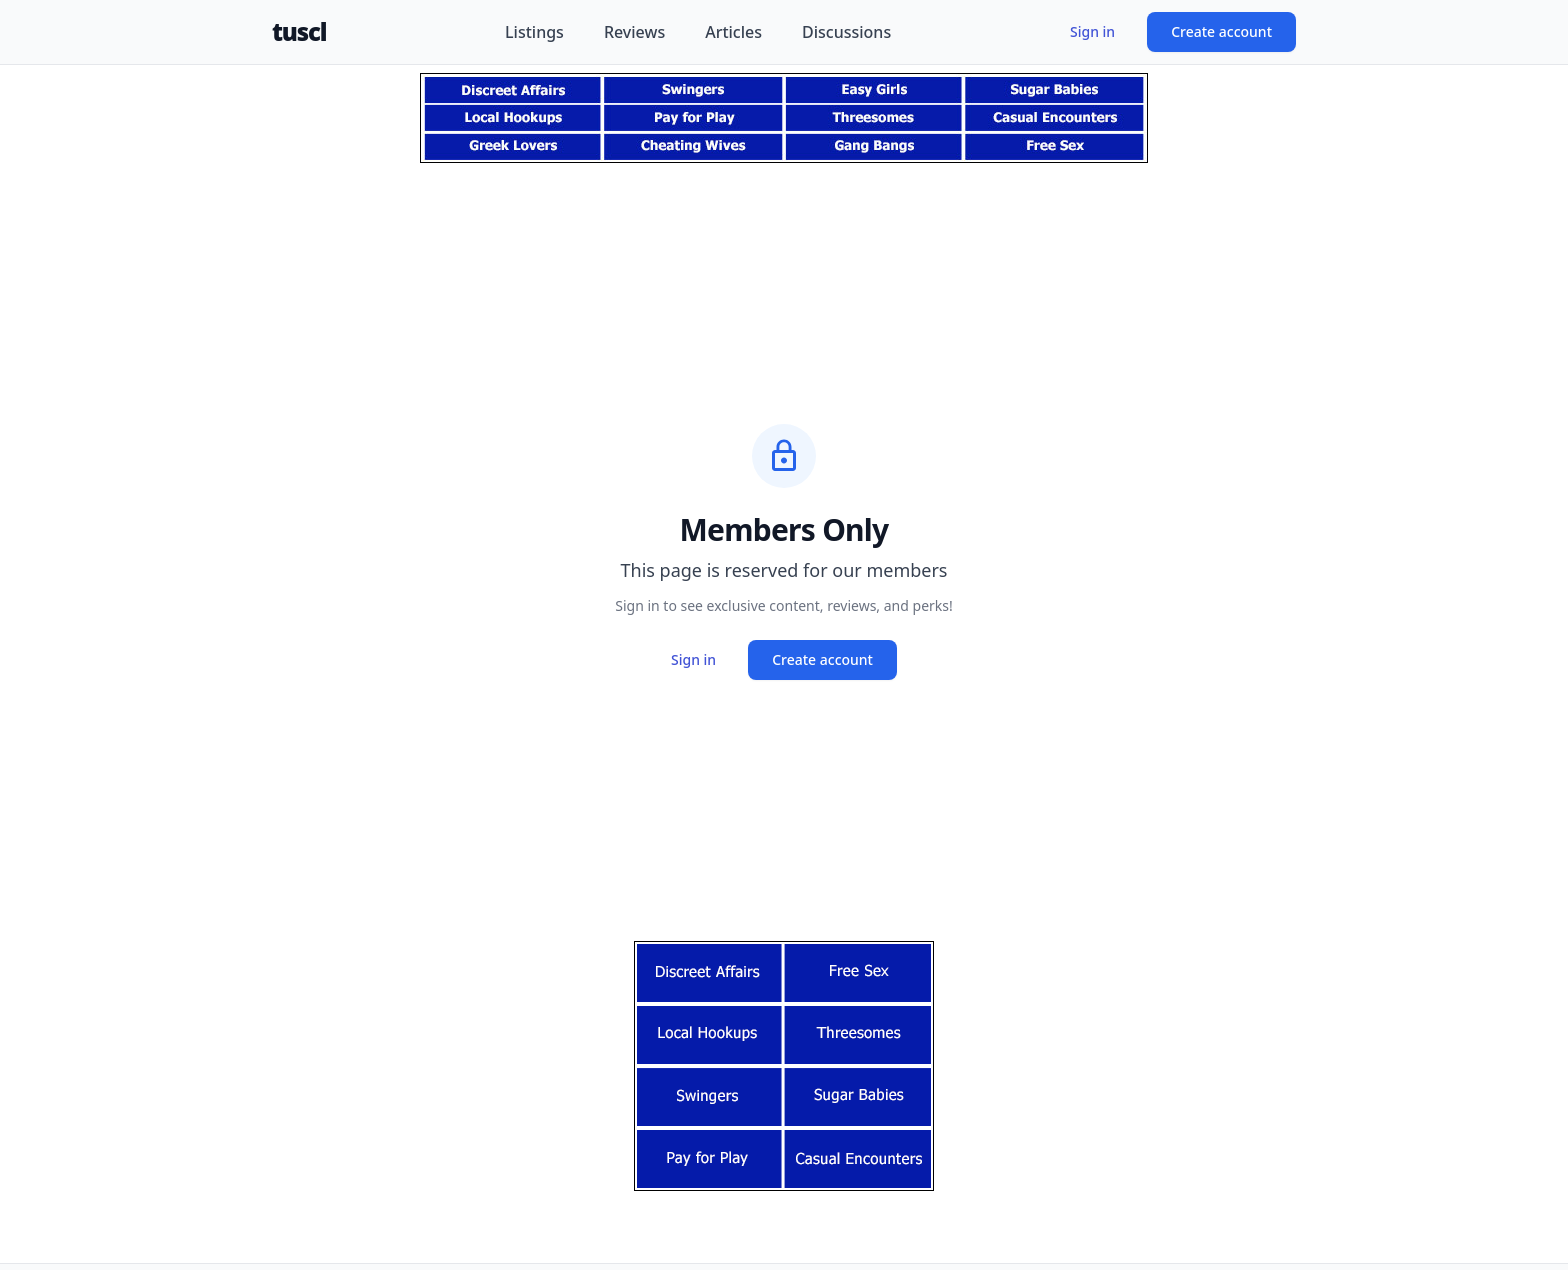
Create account (1221, 31)
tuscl (299, 32)
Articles (733, 32)
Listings (534, 32)
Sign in (1092, 31)
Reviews (634, 32)
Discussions (846, 32)
